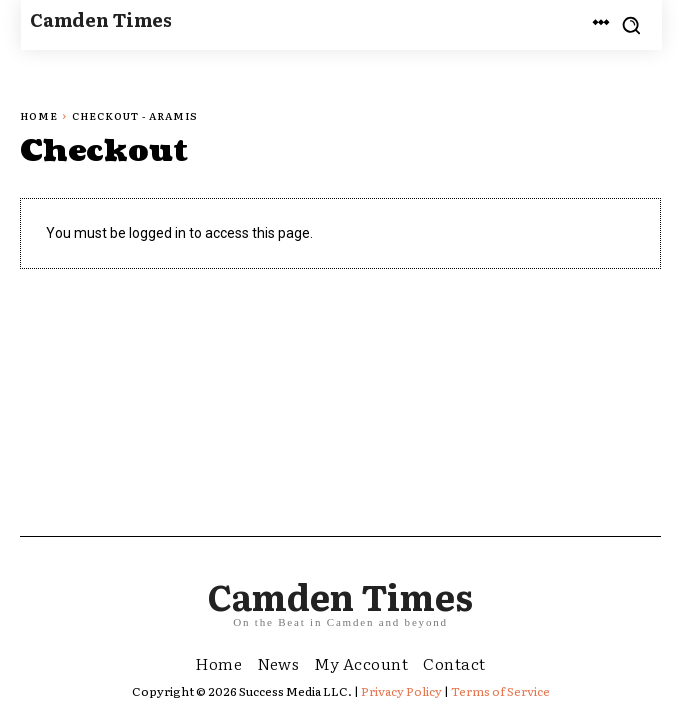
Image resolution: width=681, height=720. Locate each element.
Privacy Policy (401, 691)
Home (39, 115)
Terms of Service (500, 691)
